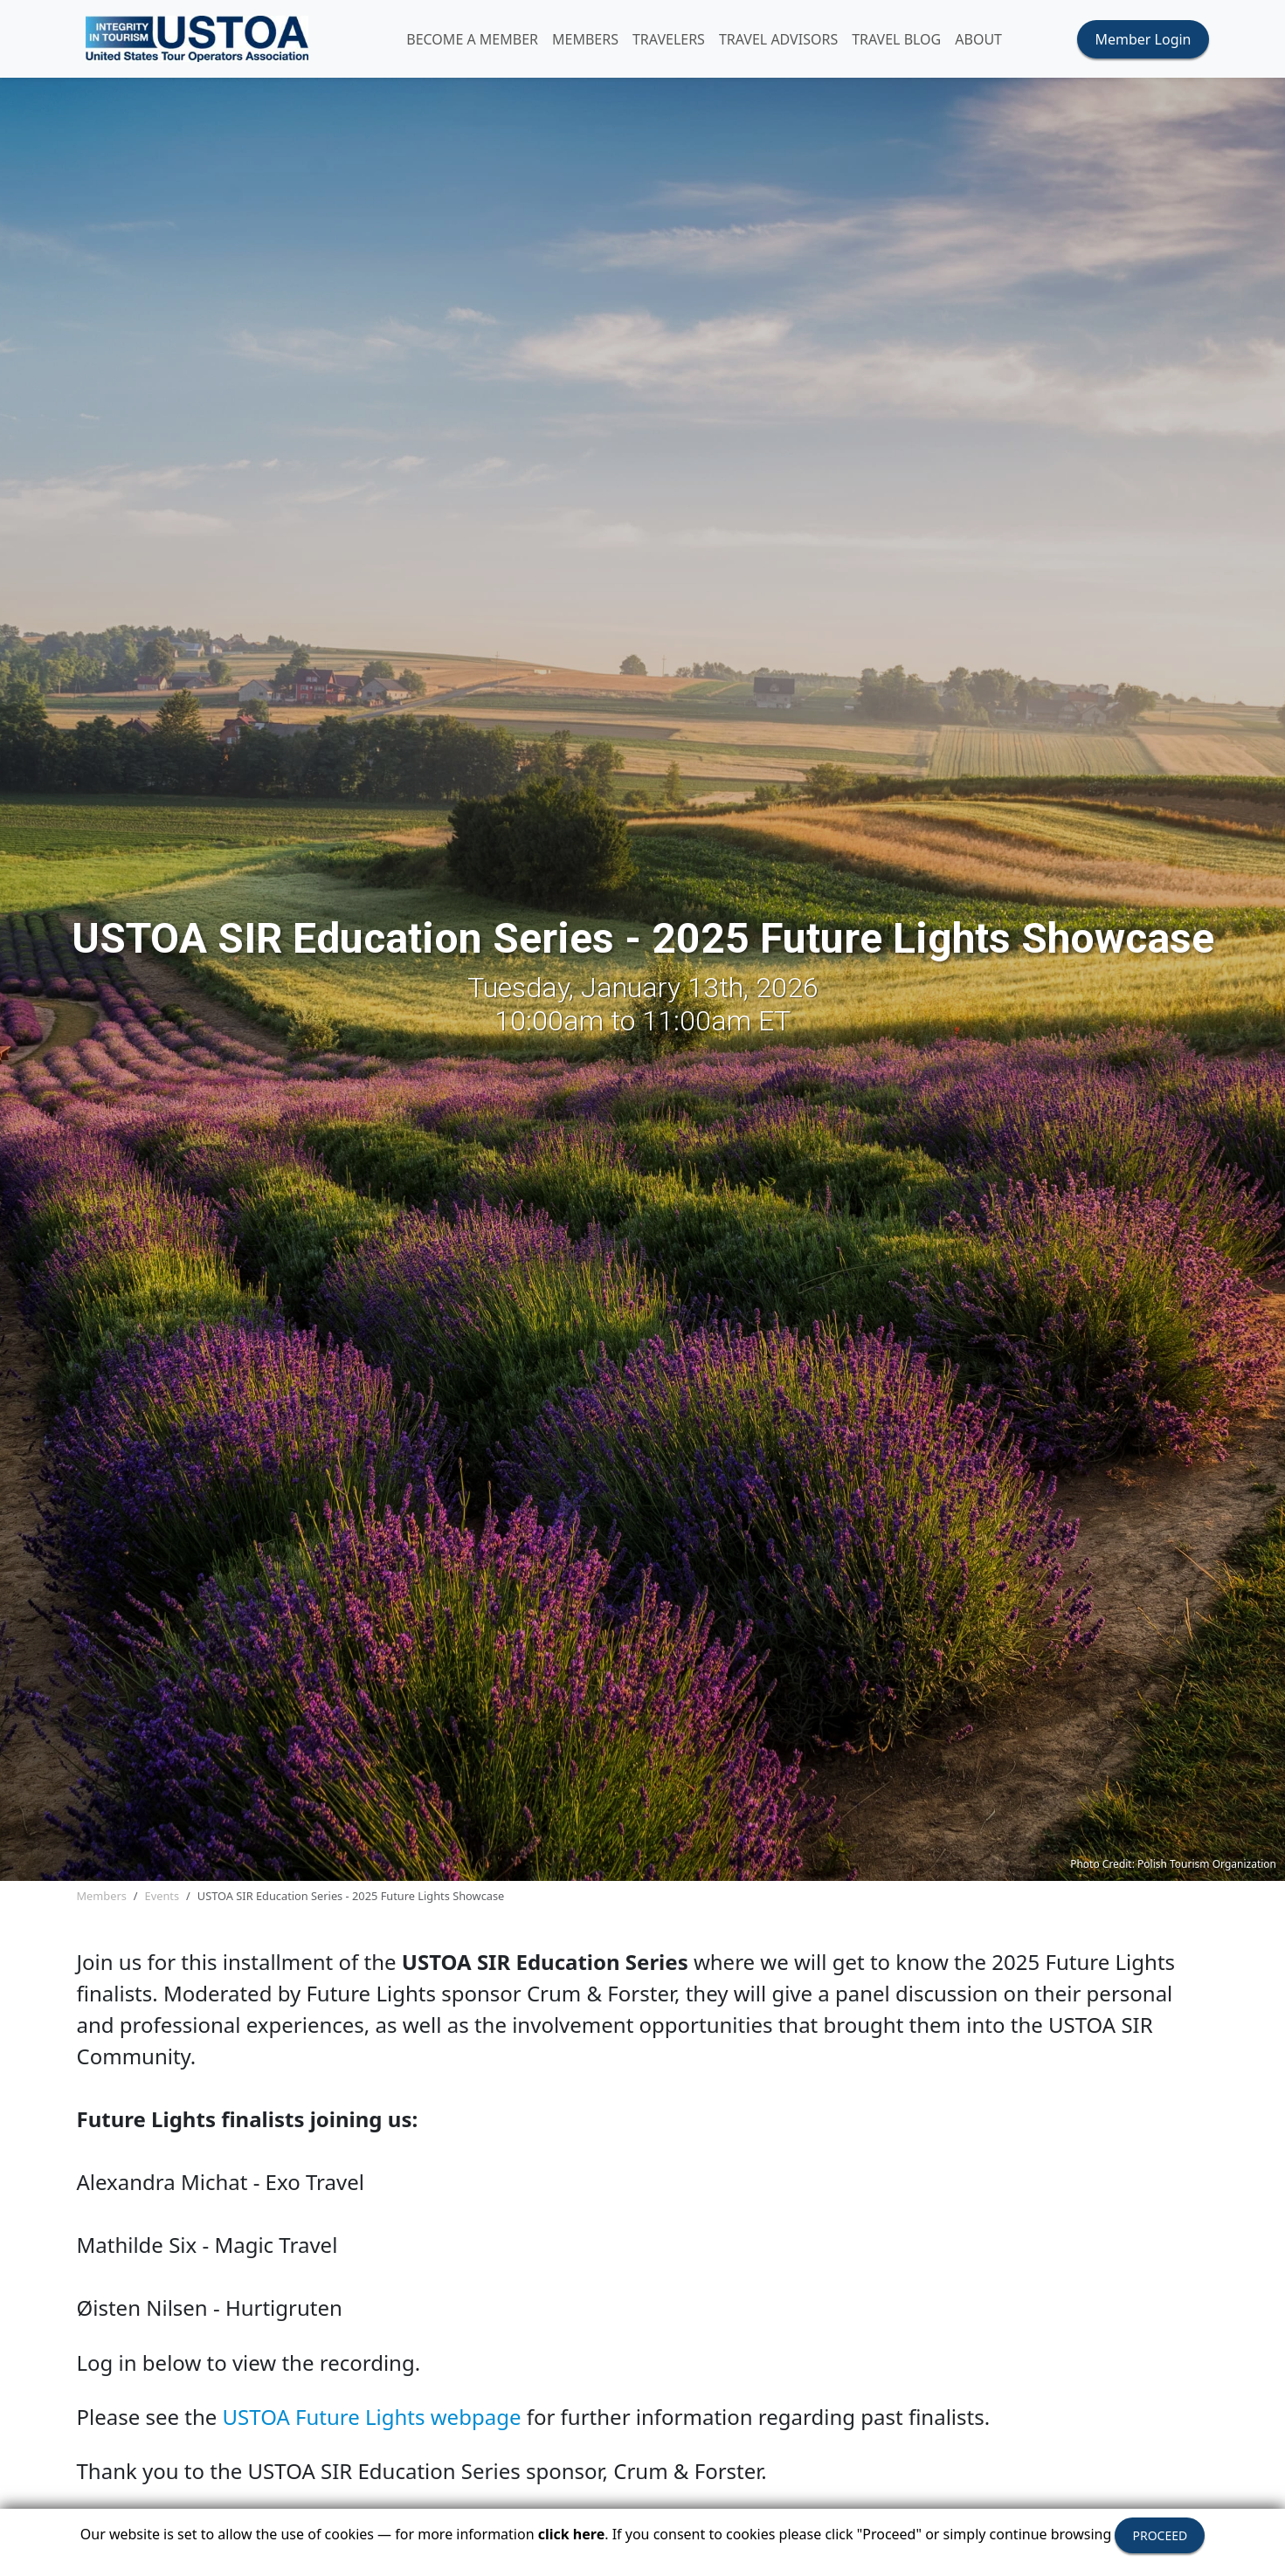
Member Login (1143, 42)
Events (162, 1902)
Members (102, 1902)
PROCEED (1159, 2535)
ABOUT (993, 42)
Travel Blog (911, 42)
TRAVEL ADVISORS (793, 42)
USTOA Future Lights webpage (372, 2422)
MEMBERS (600, 42)
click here (571, 2534)
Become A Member (487, 42)
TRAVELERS (683, 42)
